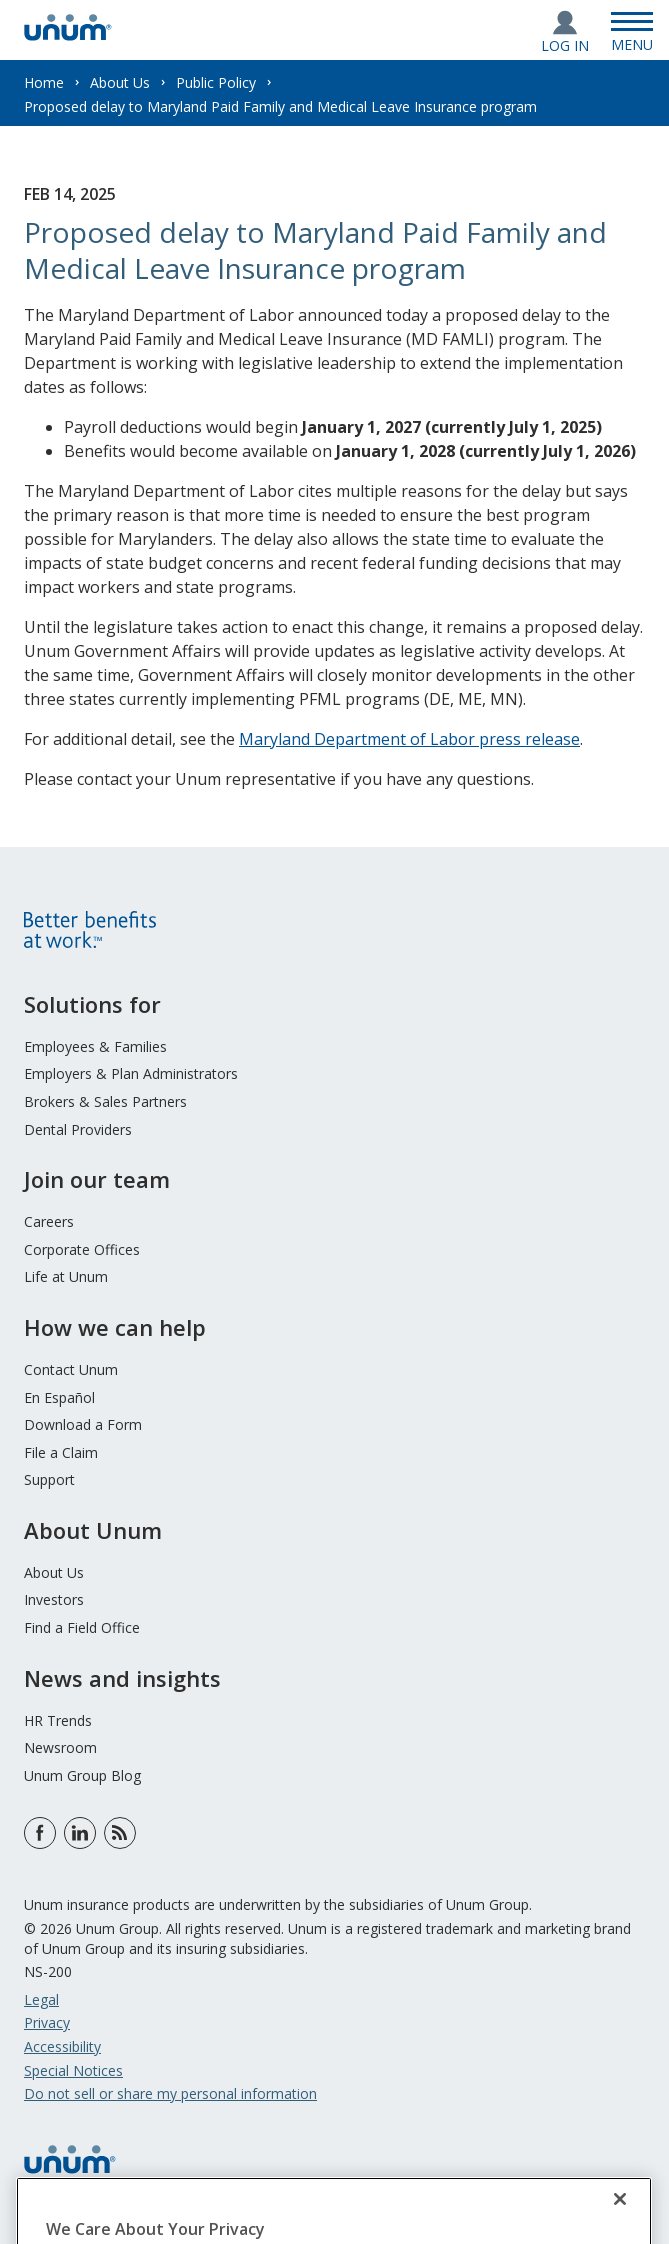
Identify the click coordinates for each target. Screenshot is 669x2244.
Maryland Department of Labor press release (409, 739)
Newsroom (60, 1747)
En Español (59, 1397)
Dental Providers (78, 1129)
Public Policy (216, 82)
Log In (565, 45)
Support (49, 1479)
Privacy (47, 2022)
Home (44, 82)
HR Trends (58, 1720)
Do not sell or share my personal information (170, 2093)
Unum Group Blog (82, 1775)
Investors (54, 1599)
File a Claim (61, 1452)
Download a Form (83, 1424)
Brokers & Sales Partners (105, 1101)
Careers (49, 1221)
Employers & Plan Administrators (131, 1073)
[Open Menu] (632, 30)
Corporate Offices (82, 1249)
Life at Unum (66, 1276)
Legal (41, 1999)
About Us (120, 82)
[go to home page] (68, 35)
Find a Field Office (82, 1627)
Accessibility (62, 2046)
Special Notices (73, 2070)
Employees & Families (95, 1046)
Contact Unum (71, 1369)
